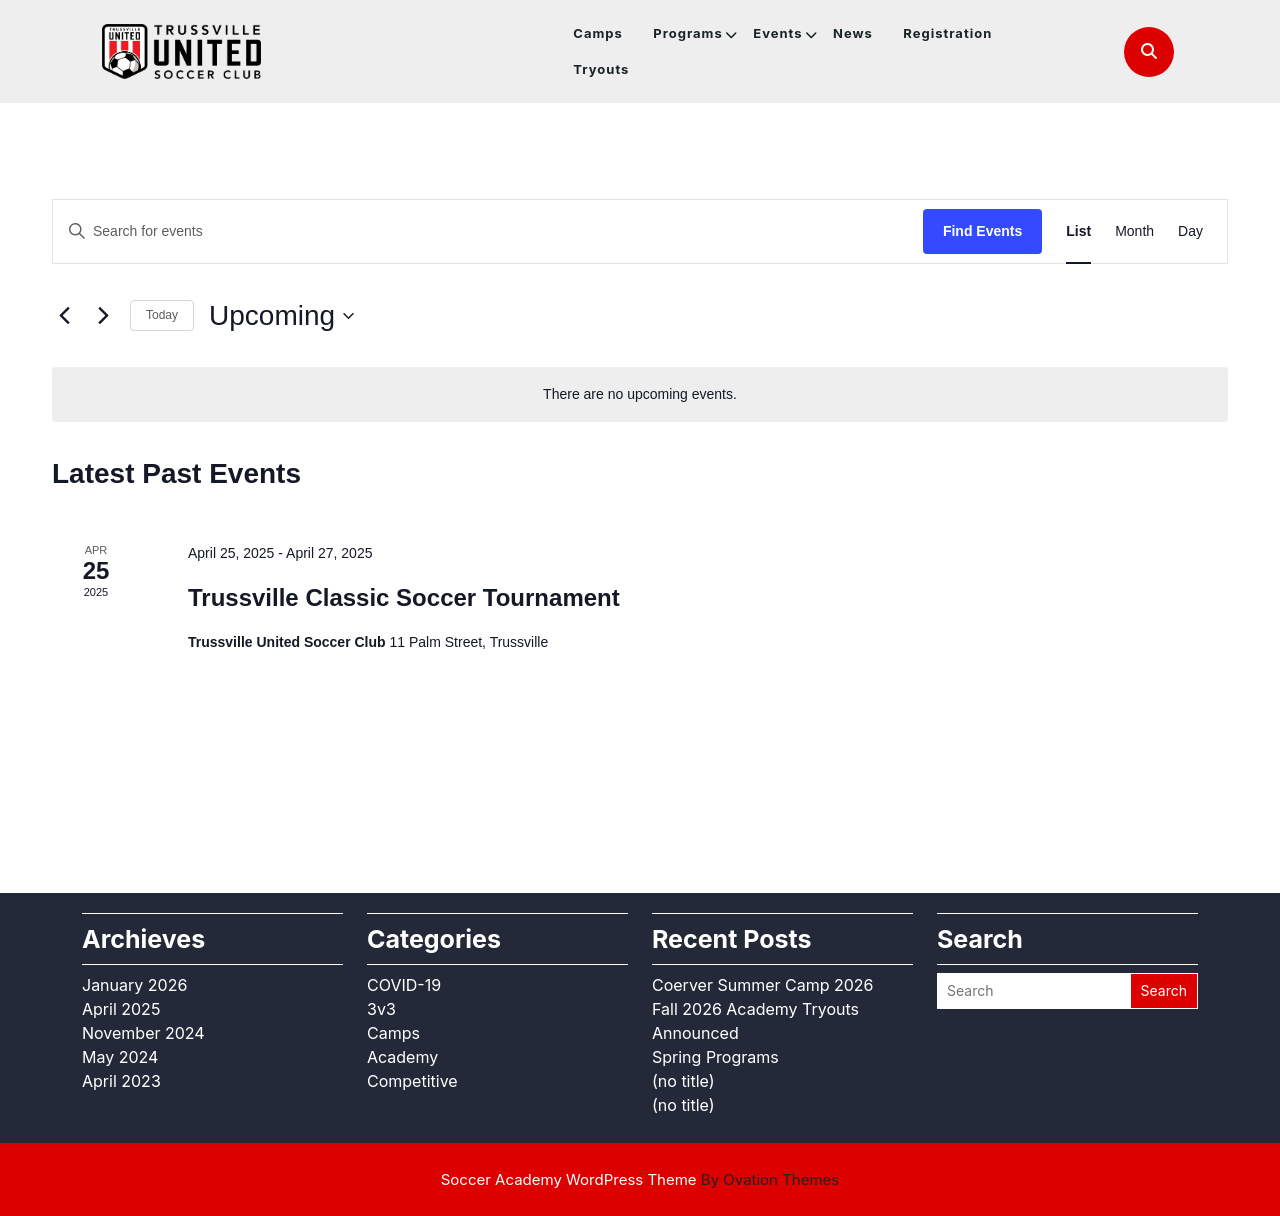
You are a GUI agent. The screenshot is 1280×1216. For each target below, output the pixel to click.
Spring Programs (715, 1057)
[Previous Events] (64, 316)
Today (162, 315)
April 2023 (121, 1081)
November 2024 (143, 1033)
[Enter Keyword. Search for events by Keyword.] (488, 231)
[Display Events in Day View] (1190, 231)
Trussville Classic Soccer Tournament (404, 597)
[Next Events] (103, 316)
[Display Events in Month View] (1134, 231)
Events (777, 33)
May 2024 (120, 1057)
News (853, 33)
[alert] (640, 394)
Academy (402, 1057)
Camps (598, 33)
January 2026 (134, 985)
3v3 (381, 1009)
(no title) (683, 1081)
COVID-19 (404, 985)
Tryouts (601, 69)
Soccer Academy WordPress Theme (640, 1179)
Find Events (982, 231)
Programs (687, 33)
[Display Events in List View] (1078, 231)
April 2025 (121, 1009)
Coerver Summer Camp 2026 (763, 985)
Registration (947, 33)
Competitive (412, 1081)
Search (1164, 990)
